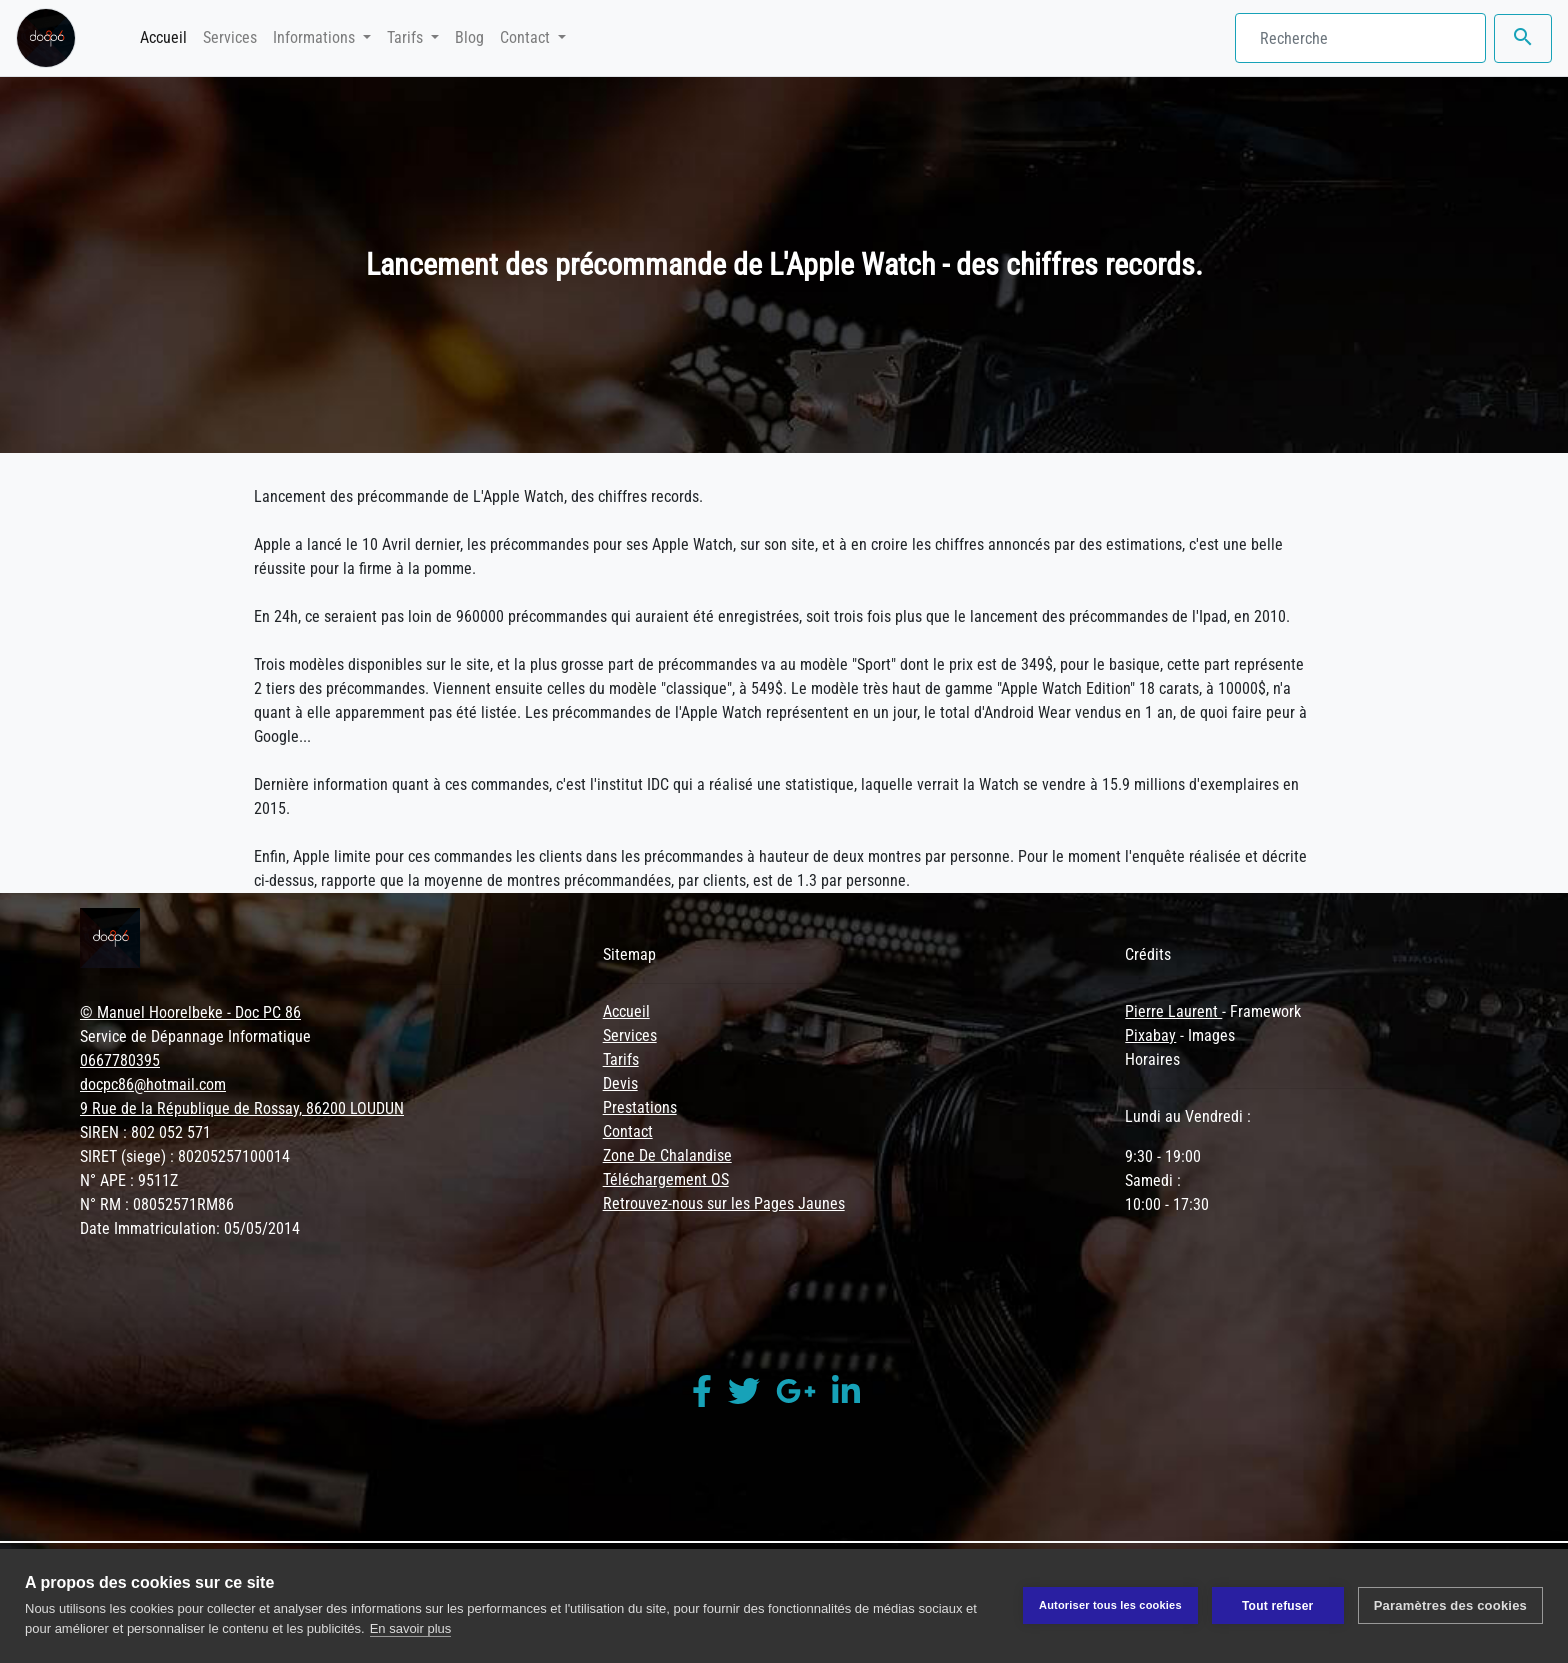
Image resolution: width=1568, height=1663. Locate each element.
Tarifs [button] (407, 37)
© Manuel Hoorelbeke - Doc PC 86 (190, 1012)
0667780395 (120, 1060)
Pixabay (1150, 1035)
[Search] (1360, 38)
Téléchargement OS (666, 1179)
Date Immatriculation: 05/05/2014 (190, 1228)
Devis (620, 1083)
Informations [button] (316, 37)
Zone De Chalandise (667, 1155)
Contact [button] (527, 37)
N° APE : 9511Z (129, 1180)
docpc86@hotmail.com (153, 1084)
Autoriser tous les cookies (1110, 1605)
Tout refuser (1278, 1606)
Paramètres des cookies (1450, 1605)
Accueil (167, 36)
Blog (469, 37)
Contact (628, 1131)
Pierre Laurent (1173, 1011)
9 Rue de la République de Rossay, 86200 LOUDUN (242, 1108)
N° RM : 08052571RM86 (157, 1204)
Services (230, 37)
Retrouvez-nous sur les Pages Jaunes (724, 1203)
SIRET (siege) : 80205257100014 (185, 1156)
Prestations (640, 1107)
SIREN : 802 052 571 (145, 1132)
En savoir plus (411, 1628)
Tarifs (621, 1059)
